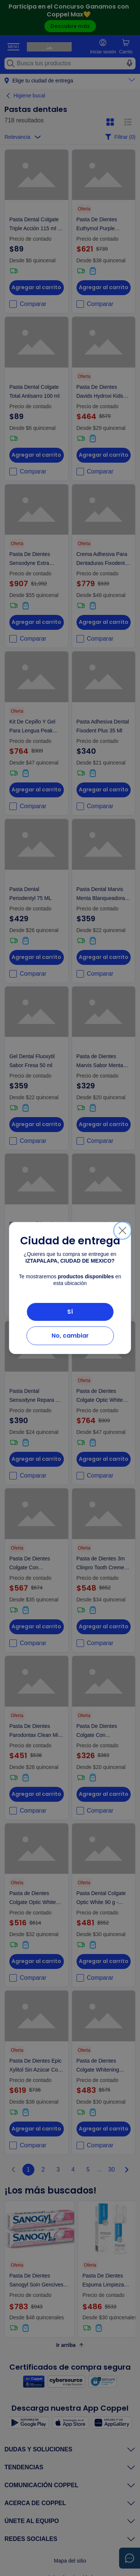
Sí (70, 1311)
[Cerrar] (122, 1230)
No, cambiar (70, 1335)
